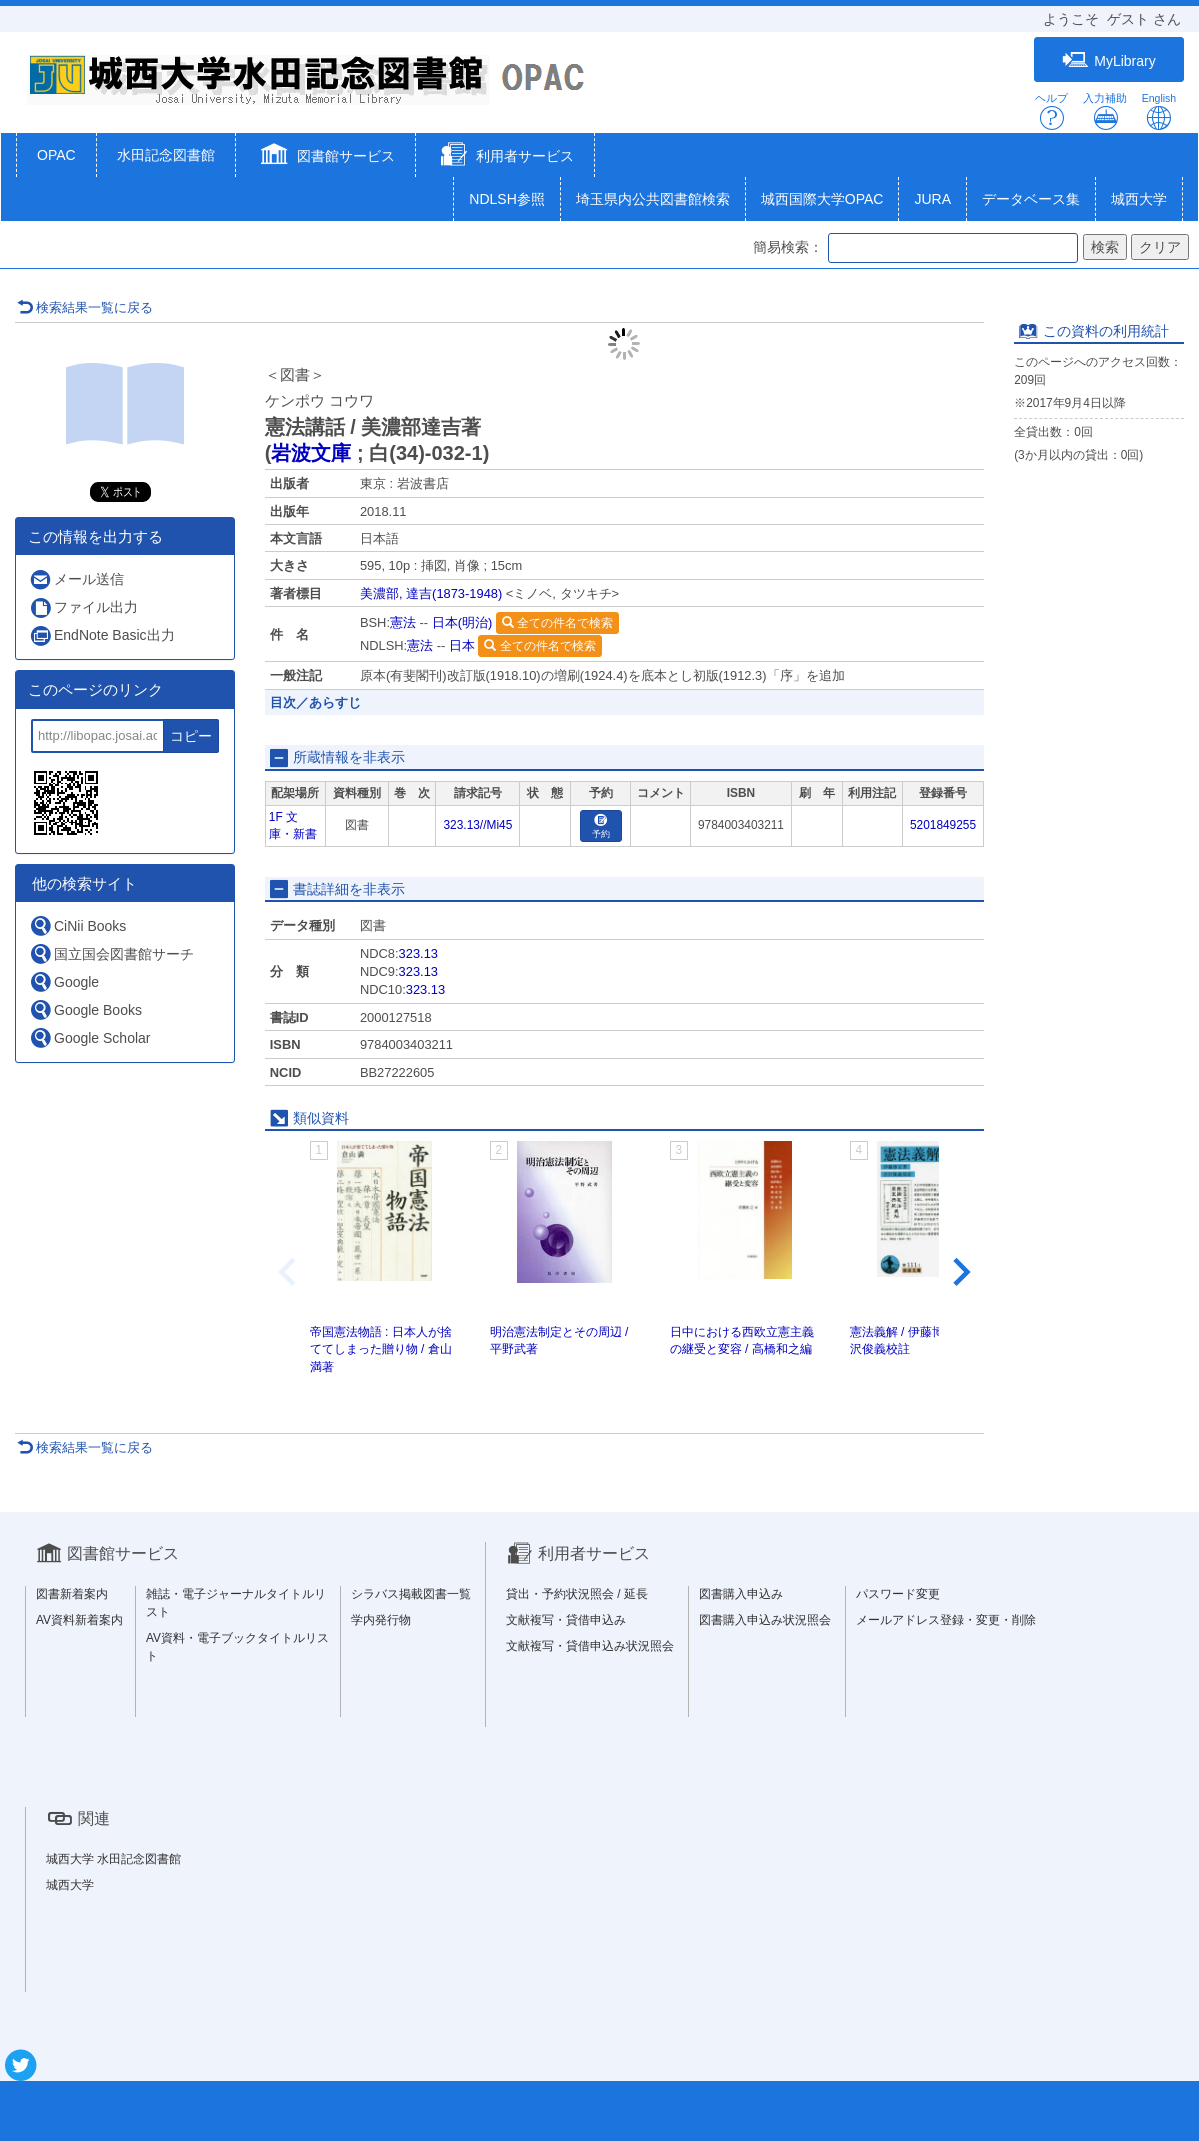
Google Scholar (90, 1037)
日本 (462, 645)
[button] (325, 157)
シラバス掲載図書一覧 (411, 1594)
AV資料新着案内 (79, 1620)
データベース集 (1031, 199)
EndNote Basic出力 (102, 635)
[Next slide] (960, 1272)
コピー (191, 736)
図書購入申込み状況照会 (765, 1620)
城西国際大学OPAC (822, 199)
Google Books (85, 1009)
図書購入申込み (741, 1594)
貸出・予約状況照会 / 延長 (577, 1594)
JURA (932, 199)
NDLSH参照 (506, 199)
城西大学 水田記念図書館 (113, 1859)
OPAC (56, 155)
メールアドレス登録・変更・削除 (946, 1620)
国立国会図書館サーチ (111, 953)
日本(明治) (462, 622)
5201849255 (943, 825)
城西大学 (1139, 199)
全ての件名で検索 (557, 623)
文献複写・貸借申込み (566, 1620)
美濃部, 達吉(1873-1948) (431, 593)
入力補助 (1105, 111)
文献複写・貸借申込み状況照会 (590, 1646)
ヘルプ (1051, 111)
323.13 (418, 953)
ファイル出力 (83, 607)
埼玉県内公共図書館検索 (653, 199)
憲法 (403, 622)
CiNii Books (77, 925)
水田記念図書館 (166, 155)
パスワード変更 (898, 1594)
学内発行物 (381, 1620)
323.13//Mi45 (478, 825)
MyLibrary (1108, 60)
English (1159, 111)
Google (64, 981)
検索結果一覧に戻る (85, 307)
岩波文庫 (311, 453)
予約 (601, 826)
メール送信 (76, 579)
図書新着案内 (72, 1594)
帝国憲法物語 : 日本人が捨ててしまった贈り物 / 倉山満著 (381, 1349)
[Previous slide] (289, 1272)
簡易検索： (788, 247)
